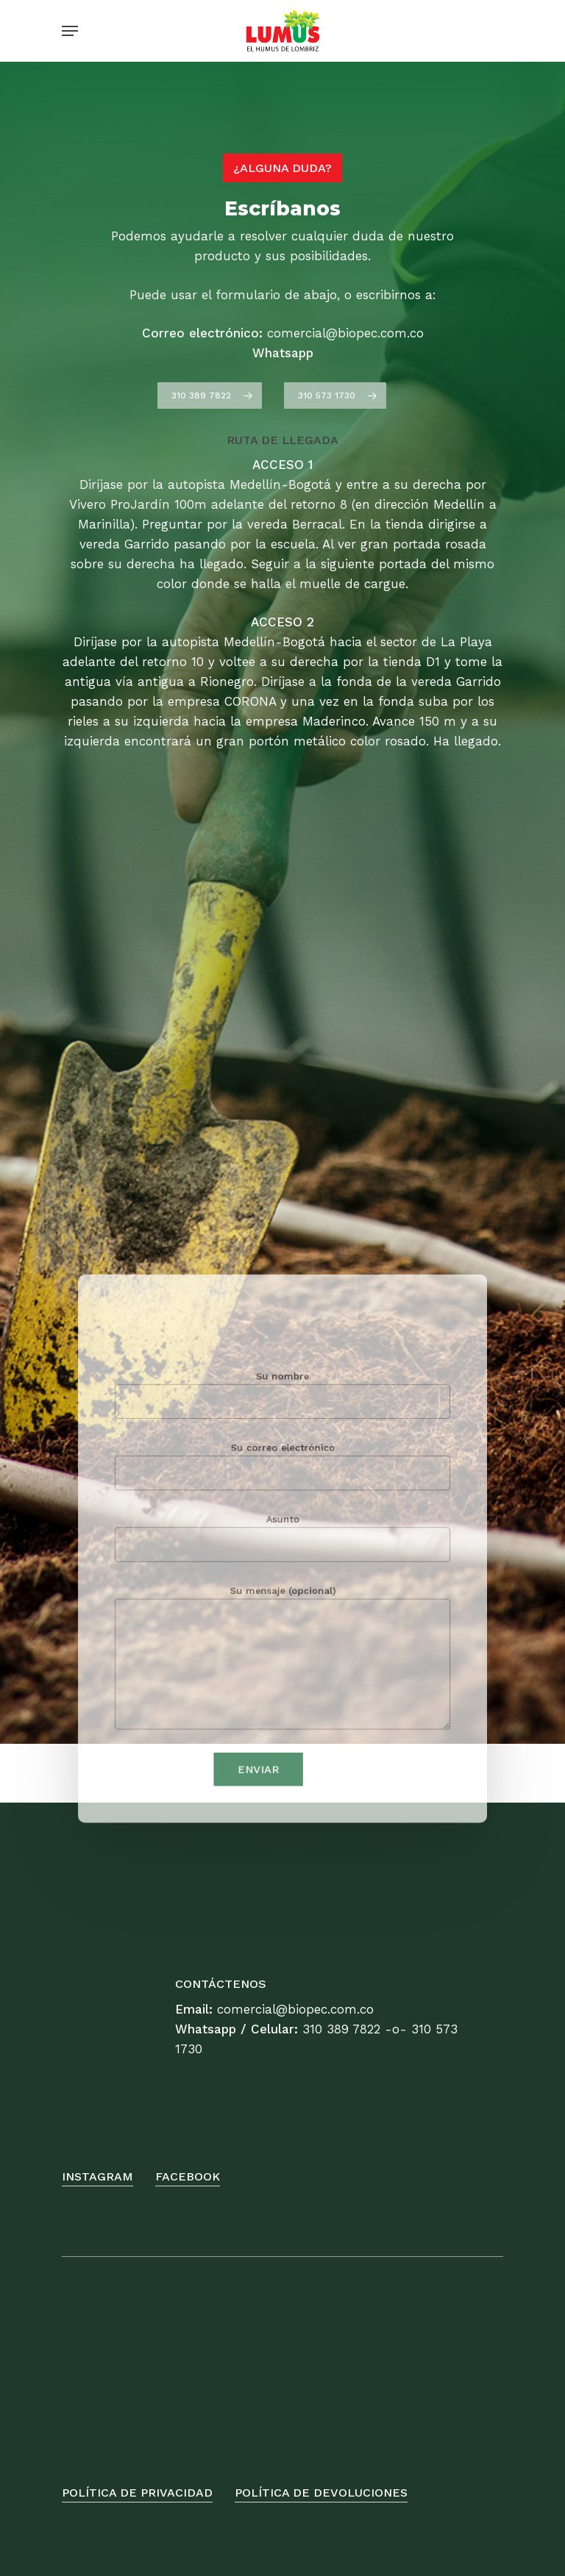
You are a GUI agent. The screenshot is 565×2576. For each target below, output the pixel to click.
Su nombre (282, 1422)
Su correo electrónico (282, 1480)
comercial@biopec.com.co (295, 2009)
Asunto (282, 1540)
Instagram (97, 2176)
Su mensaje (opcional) (282, 1640)
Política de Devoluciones (321, 2493)
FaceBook (187, 2176)
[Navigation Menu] (70, 31)
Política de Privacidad (137, 2493)
